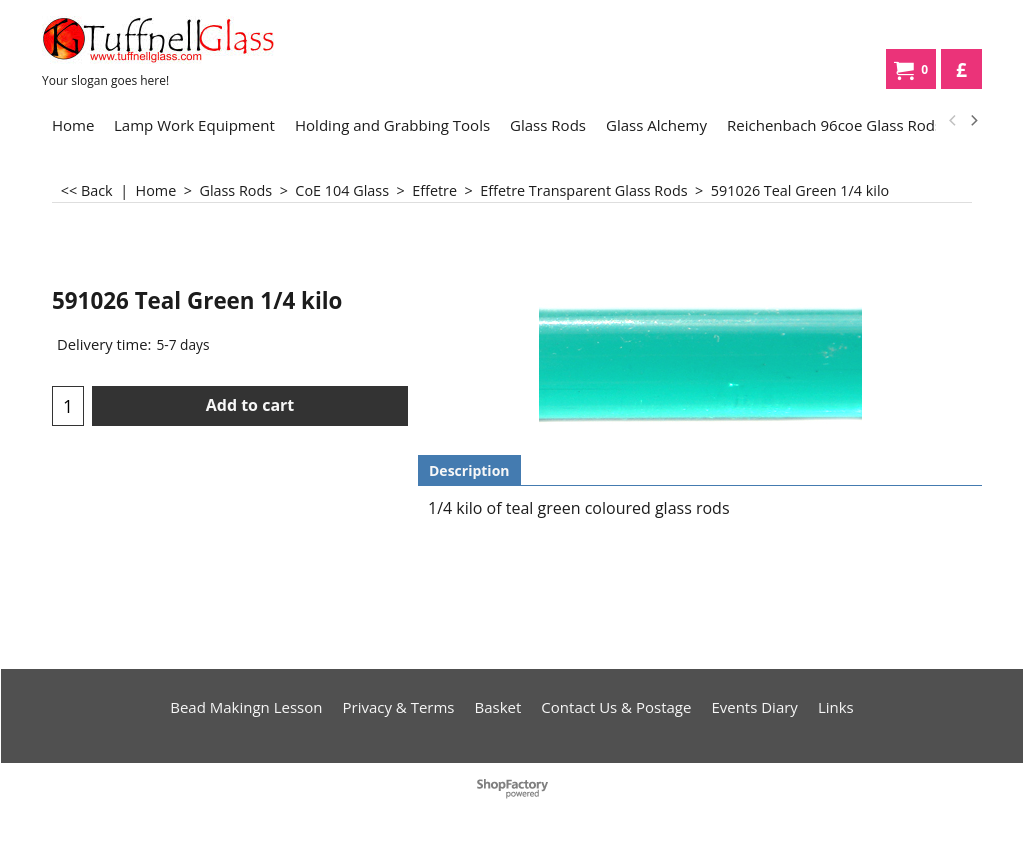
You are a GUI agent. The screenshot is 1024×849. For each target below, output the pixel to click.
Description (469, 470)
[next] (973, 121)
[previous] (953, 121)
